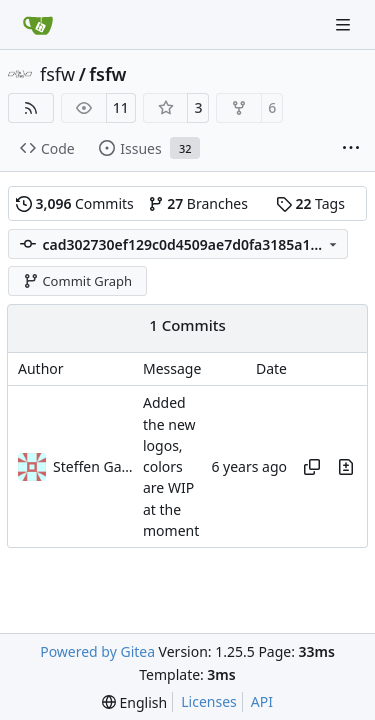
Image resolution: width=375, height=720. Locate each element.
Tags (310, 203)
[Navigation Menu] (345, 24)
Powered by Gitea (97, 651)
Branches (198, 203)
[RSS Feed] (31, 108)
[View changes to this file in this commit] (346, 467)
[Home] (38, 25)
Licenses (209, 701)
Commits (75, 203)
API (262, 701)
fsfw (57, 74)
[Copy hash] (312, 467)
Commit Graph (77, 281)
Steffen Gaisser (93, 466)
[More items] (351, 149)
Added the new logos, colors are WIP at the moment (171, 467)
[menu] (134, 702)
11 (121, 107)
